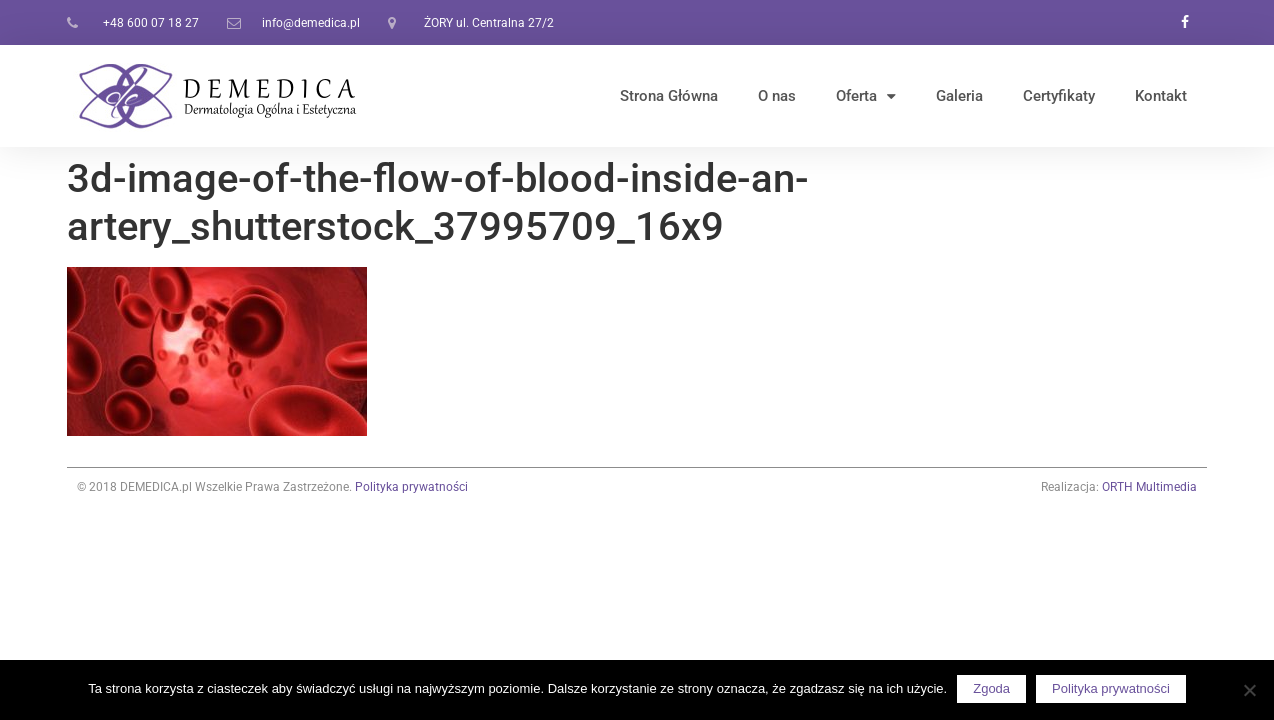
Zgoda (991, 688)
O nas (777, 96)
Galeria (959, 96)
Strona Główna (669, 96)
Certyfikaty (1059, 96)
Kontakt (1161, 96)
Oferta (866, 96)
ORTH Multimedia (1149, 487)
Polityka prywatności (411, 487)
